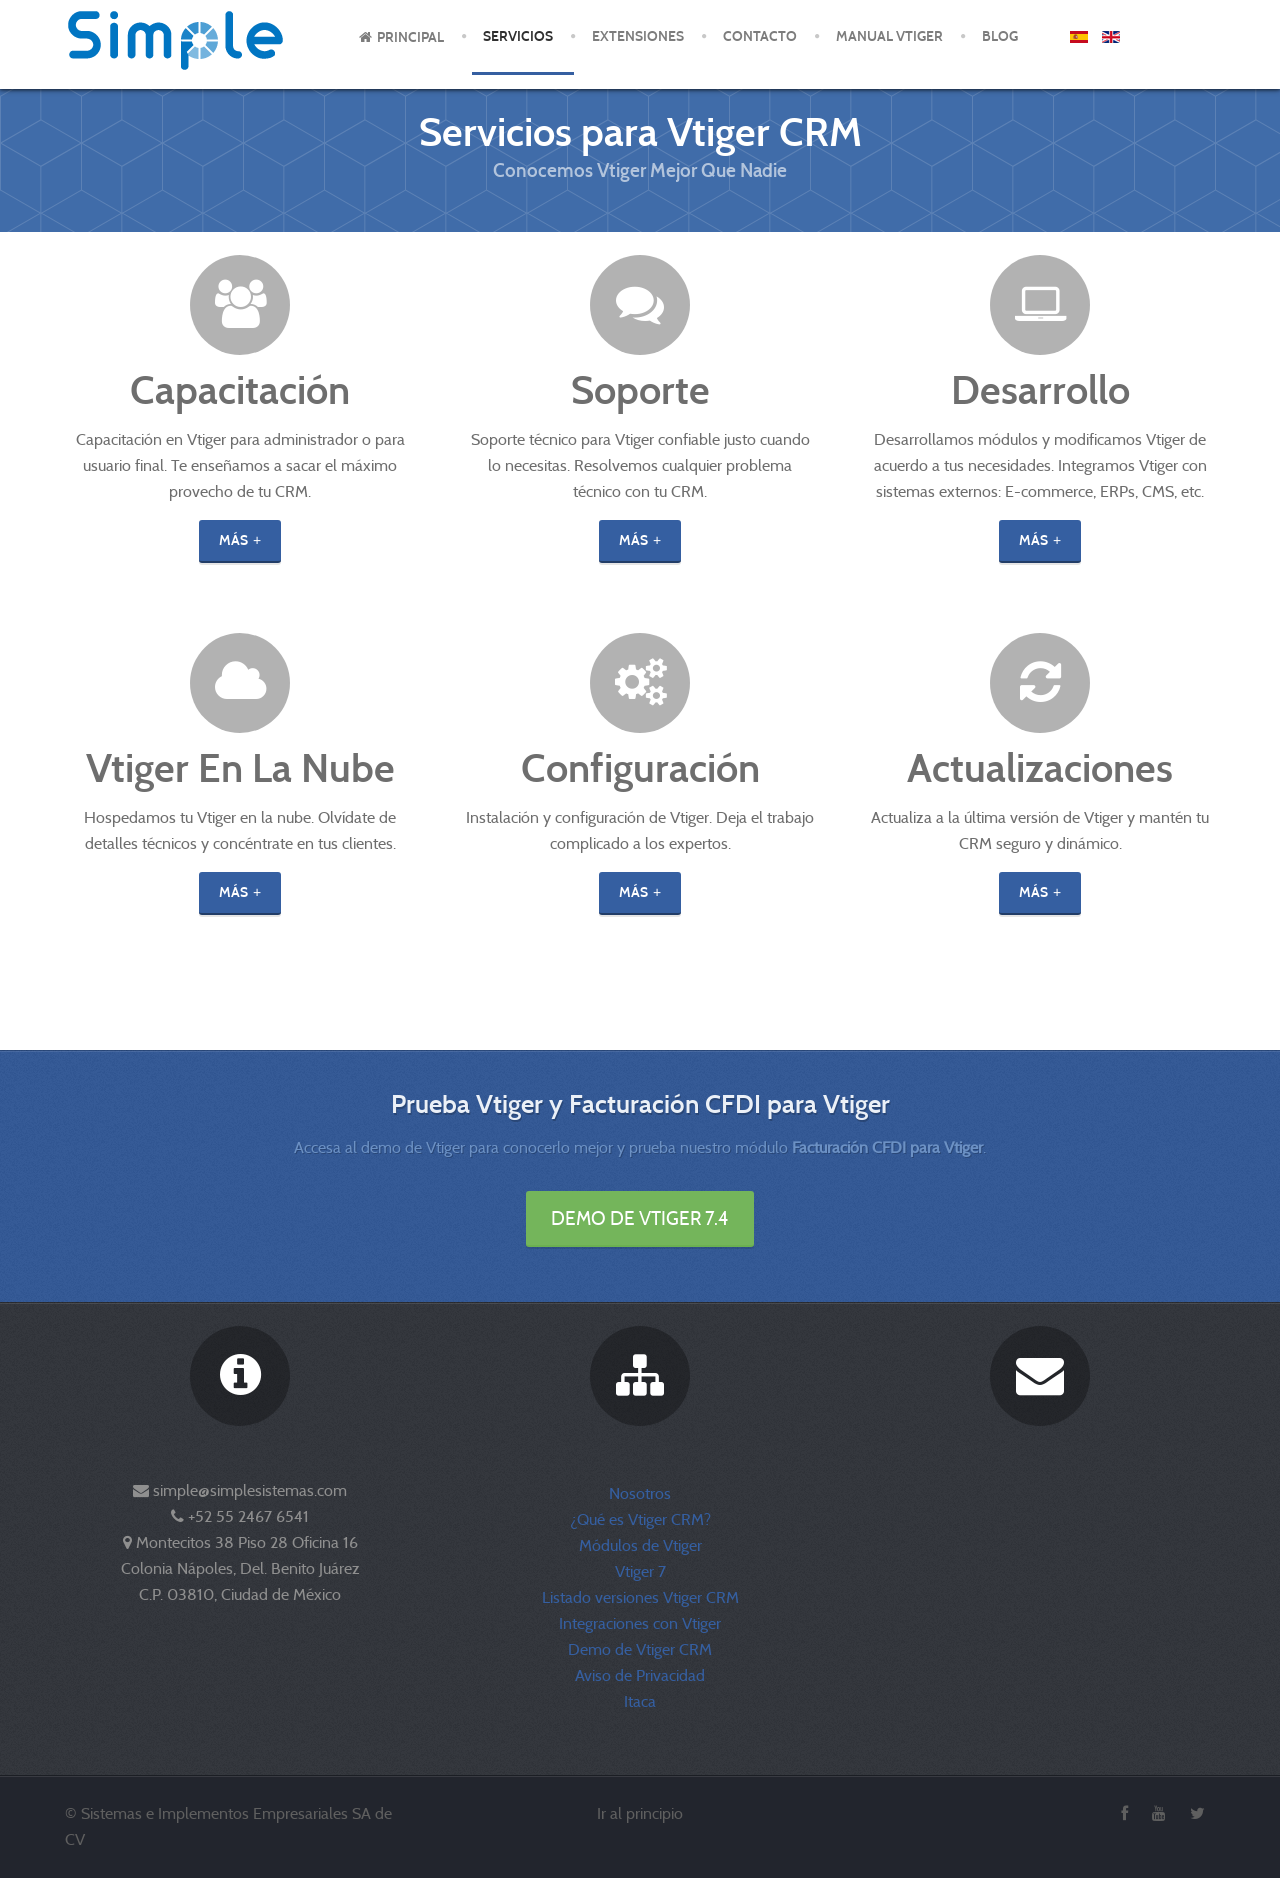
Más (233, 540)
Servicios (518, 36)
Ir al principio (640, 1813)
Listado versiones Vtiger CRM (640, 1597)
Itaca (640, 1701)
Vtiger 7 (640, 1571)
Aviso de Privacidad (640, 1675)
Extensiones (638, 36)
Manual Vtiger (889, 36)
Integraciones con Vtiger (640, 1623)
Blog (1000, 36)
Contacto (760, 36)
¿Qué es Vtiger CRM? (640, 1519)
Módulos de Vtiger (640, 1545)
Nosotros (640, 1493)
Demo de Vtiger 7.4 (640, 1218)
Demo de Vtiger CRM (640, 1649)
